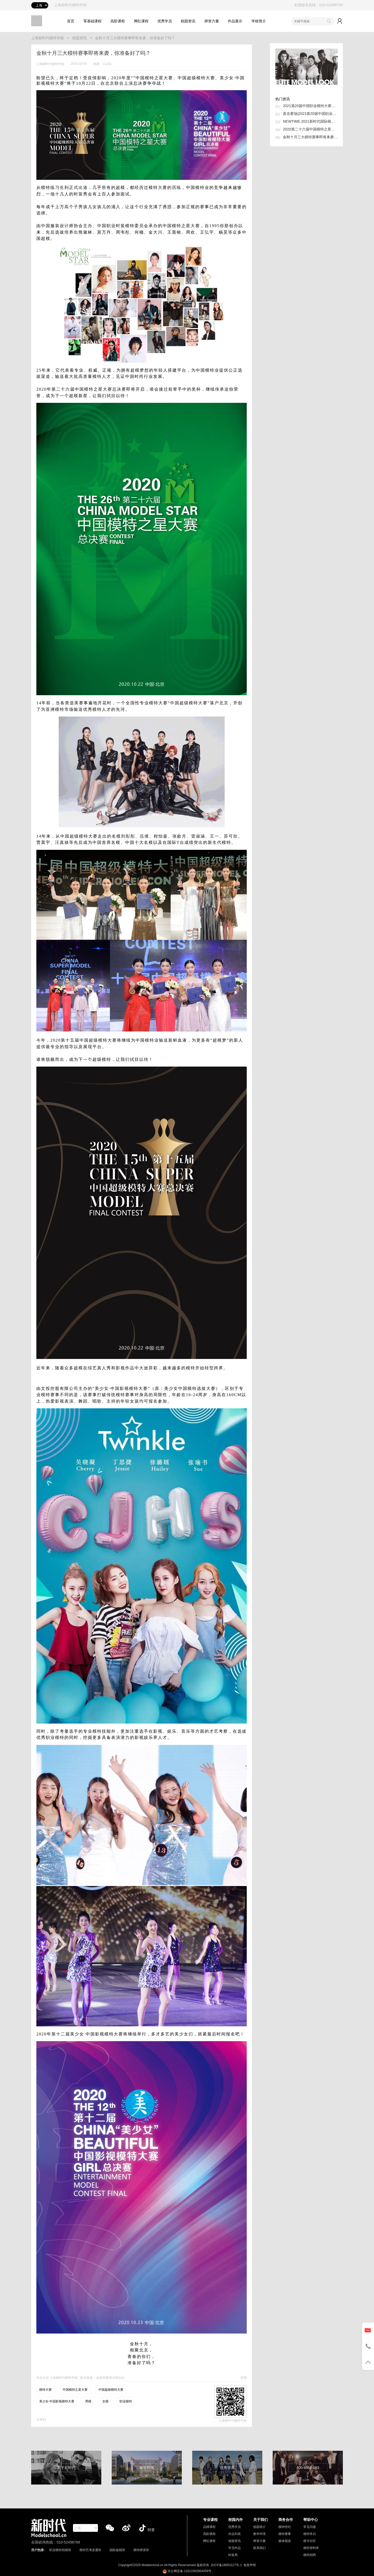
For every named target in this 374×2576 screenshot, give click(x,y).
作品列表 (234, 2534)
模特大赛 (45, 2389)
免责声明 (249, 2565)
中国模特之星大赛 (75, 2389)
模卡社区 (309, 2541)
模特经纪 (284, 2527)
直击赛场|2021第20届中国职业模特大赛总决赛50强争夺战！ (310, 113)
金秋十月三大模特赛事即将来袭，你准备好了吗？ (135, 38)
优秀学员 (164, 21)
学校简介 (258, 21)
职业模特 (125, 2401)
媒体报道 (284, 2541)
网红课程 (141, 21)
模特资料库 (311, 2548)
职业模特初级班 (60, 2550)
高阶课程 (117, 21)
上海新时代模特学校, (64, 2378)
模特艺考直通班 (90, 2550)
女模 (105, 2401)
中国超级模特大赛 (110, 2389)
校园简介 (259, 2527)
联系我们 (259, 2548)
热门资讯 (282, 99)
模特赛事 (284, 2534)
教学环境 (259, 2534)
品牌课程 (209, 2527)
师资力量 (211, 21)
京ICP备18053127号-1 (226, 2565)
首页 (70, 21)
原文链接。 (88, 2378)
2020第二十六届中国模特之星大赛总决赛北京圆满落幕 (310, 129)
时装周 (233, 2555)
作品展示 (235, 21)
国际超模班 (117, 2550)
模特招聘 (309, 2555)
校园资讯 (188, 21)
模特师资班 (141, 2550)
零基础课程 (92, 21)
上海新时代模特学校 (47, 38)
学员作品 (234, 2548)
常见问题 (309, 2527)
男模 (88, 2401)
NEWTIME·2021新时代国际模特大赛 (310, 121)
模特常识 (309, 2534)
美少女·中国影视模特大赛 (56, 2401)
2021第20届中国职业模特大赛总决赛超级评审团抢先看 (310, 106)
